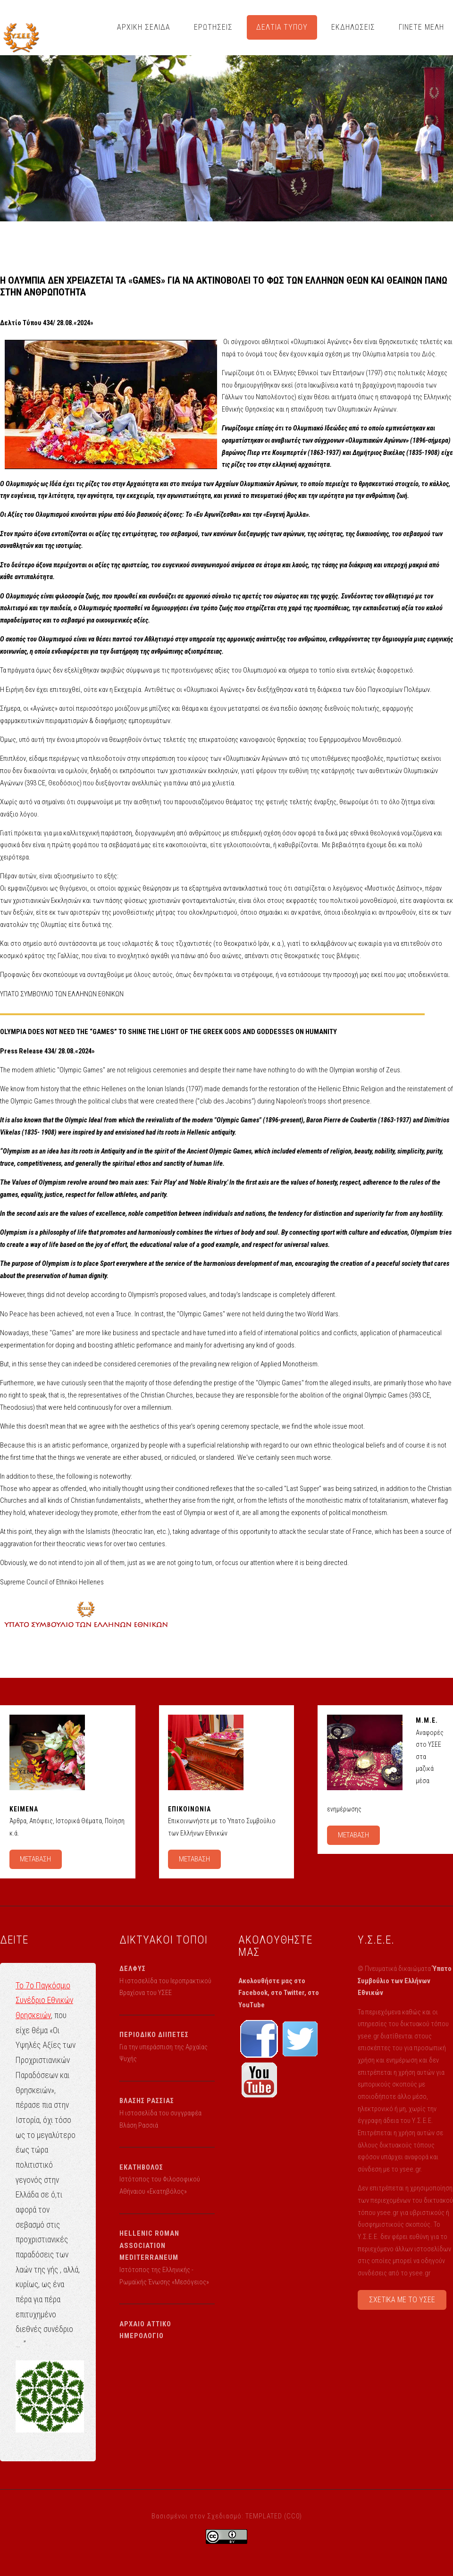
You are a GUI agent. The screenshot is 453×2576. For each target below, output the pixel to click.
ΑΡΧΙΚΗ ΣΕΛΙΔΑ (143, 27)
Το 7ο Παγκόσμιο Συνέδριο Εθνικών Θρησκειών (44, 2000)
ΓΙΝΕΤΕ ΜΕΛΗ (421, 27)
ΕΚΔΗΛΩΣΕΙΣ (353, 27)
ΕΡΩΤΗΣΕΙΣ (213, 27)
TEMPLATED (263, 2516)
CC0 (293, 2516)
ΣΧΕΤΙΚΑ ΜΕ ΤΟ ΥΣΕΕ (402, 2299)
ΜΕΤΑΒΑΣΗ (35, 1859)
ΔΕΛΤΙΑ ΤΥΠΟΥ (282, 27)
